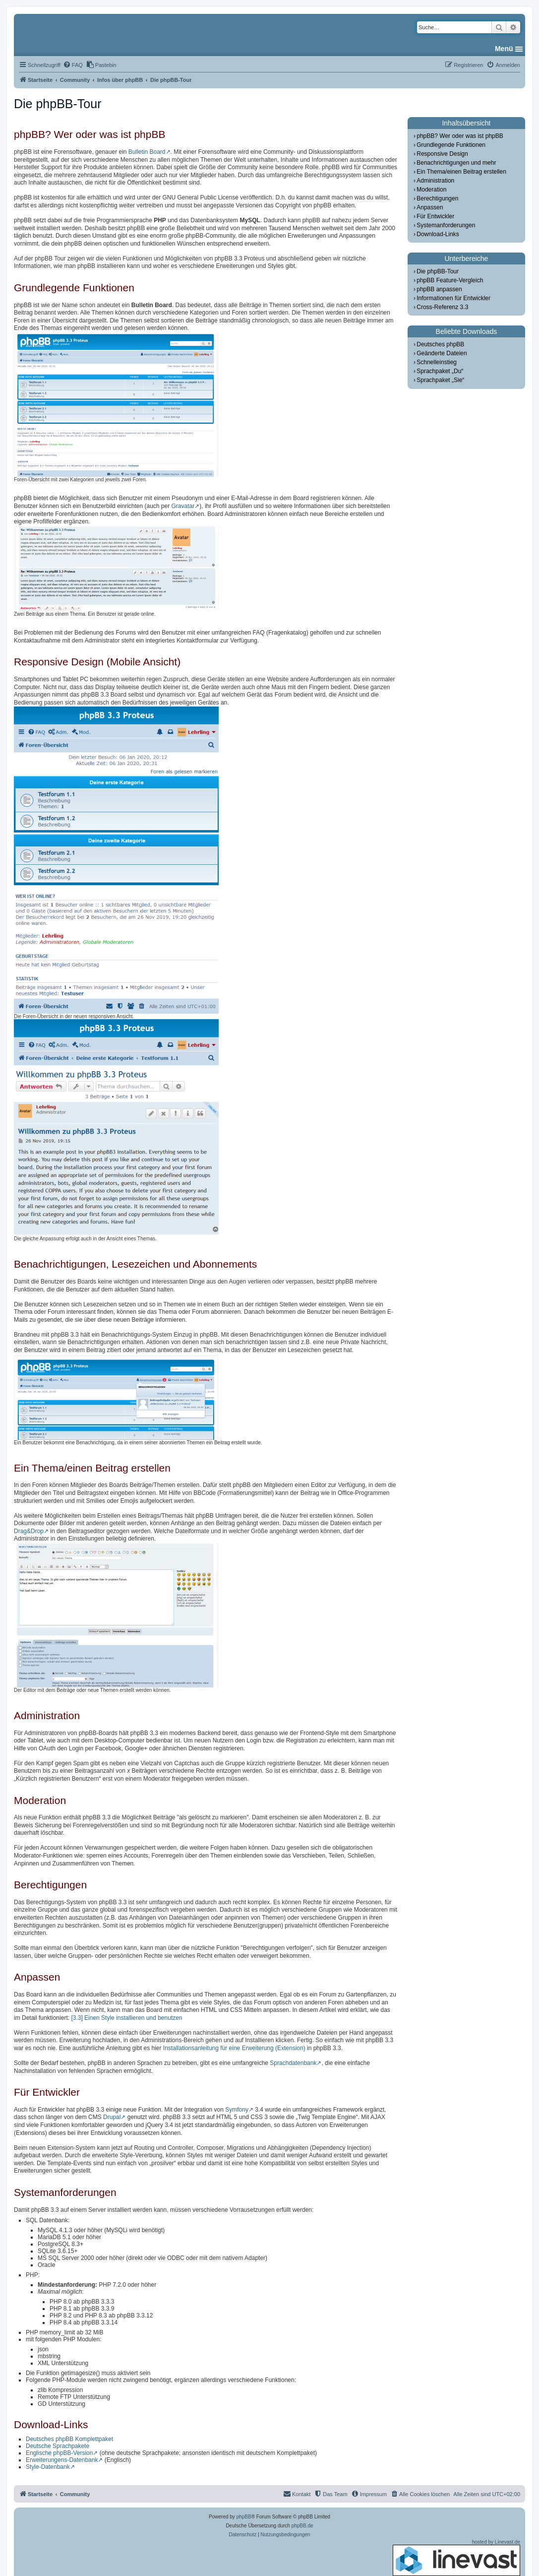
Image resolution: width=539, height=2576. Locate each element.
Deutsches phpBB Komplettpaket (69, 2439)
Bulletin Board (147, 151)
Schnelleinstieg (437, 362)
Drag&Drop (29, 1531)
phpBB (244, 2516)
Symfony (236, 2109)
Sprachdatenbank (293, 2063)
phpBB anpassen (439, 289)
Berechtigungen (437, 198)
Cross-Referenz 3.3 (442, 307)
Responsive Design (442, 153)
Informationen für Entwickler (453, 298)
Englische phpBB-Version (59, 2452)
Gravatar (183, 506)
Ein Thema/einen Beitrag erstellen (461, 171)
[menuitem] (73, 65)
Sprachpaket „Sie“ (440, 380)
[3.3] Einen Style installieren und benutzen (126, 2017)
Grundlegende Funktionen (451, 144)
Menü (504, 49)
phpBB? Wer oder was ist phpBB (460, 135)
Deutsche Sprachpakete (57, 2446)
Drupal (111, 2117)
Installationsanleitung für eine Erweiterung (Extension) (234, 2048)
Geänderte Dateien (442, 353)
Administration (435, 180)
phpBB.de (302, 2525)
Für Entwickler (435, 216)
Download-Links (438, 234)
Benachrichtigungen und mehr (456, 162)
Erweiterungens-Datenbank (62, 2459)
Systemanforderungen (446, 225)
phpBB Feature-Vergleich (450, 280)
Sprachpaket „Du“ (440, 371)
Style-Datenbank (48, 2466)
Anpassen (430, 207)
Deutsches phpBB (440, 344)
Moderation (431, 189)
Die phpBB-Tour (438, 271)
